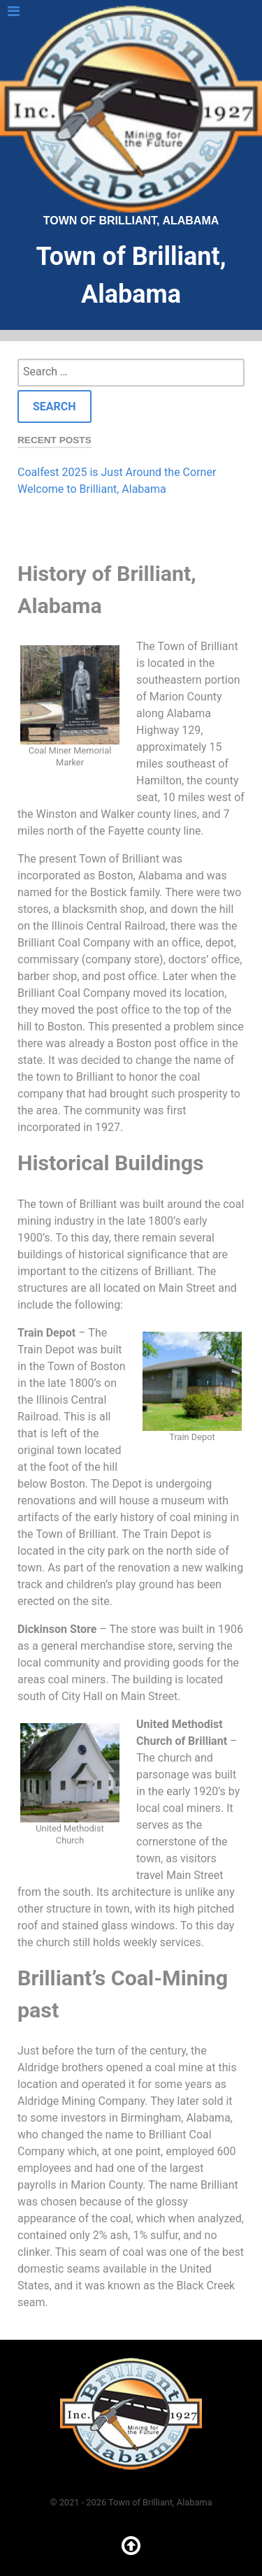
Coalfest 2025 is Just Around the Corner (116, 472)
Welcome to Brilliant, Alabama (91, 489)
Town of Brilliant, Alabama (131, 116)
